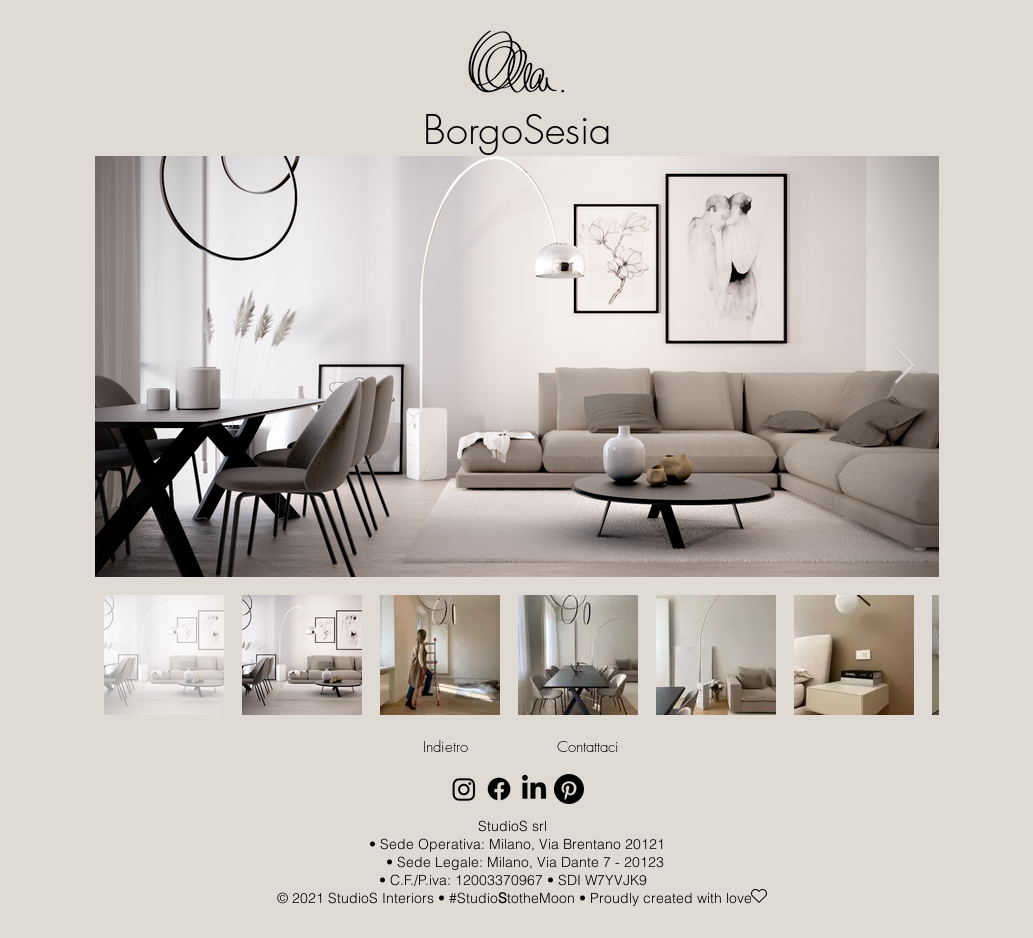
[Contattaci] (588, 747)
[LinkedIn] (534, 789)
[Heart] (759, 896)
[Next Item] (904, 366)
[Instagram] (464, 789)
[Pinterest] (569, 789)
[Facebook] (499, 789)
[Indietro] (446, 747)
